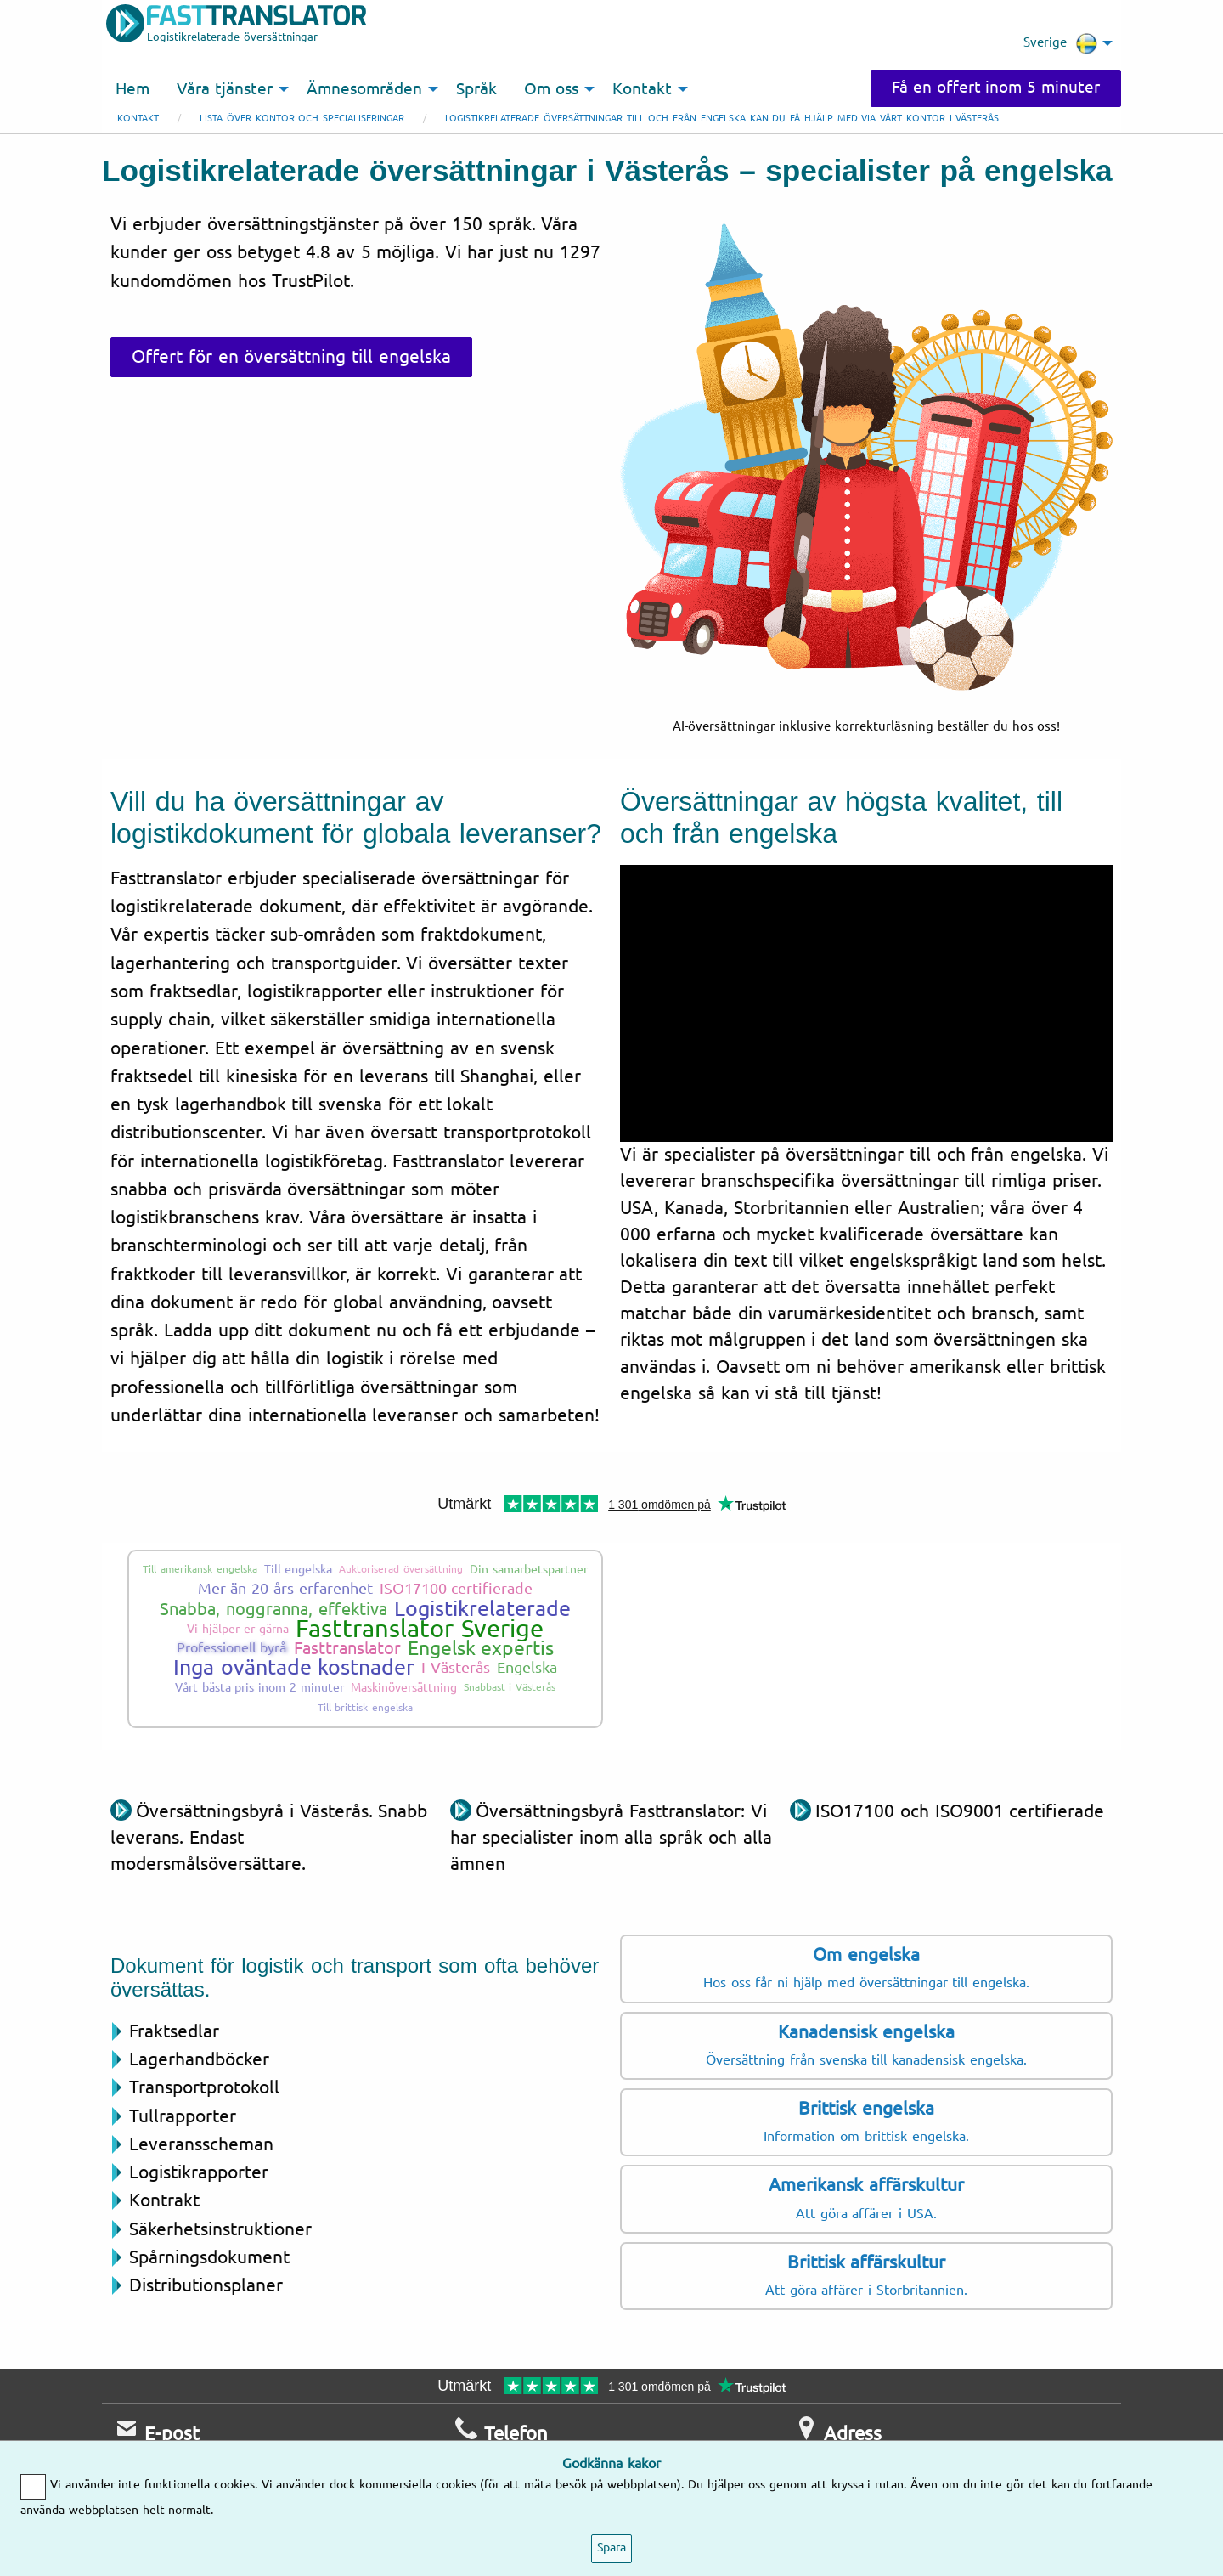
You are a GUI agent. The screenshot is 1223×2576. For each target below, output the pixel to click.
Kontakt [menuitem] (642, 89)
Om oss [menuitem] (551, 89)
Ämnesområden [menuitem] (364, 89)
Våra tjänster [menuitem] (225, 89)
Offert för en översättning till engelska (291, 356)
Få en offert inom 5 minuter (996, 87)
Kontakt (138, 118)
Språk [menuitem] (476, 89)
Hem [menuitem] (132, 89)
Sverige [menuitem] (1060, 43)
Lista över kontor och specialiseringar (302, 118)
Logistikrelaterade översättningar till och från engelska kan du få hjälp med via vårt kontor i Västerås (722, 118)
